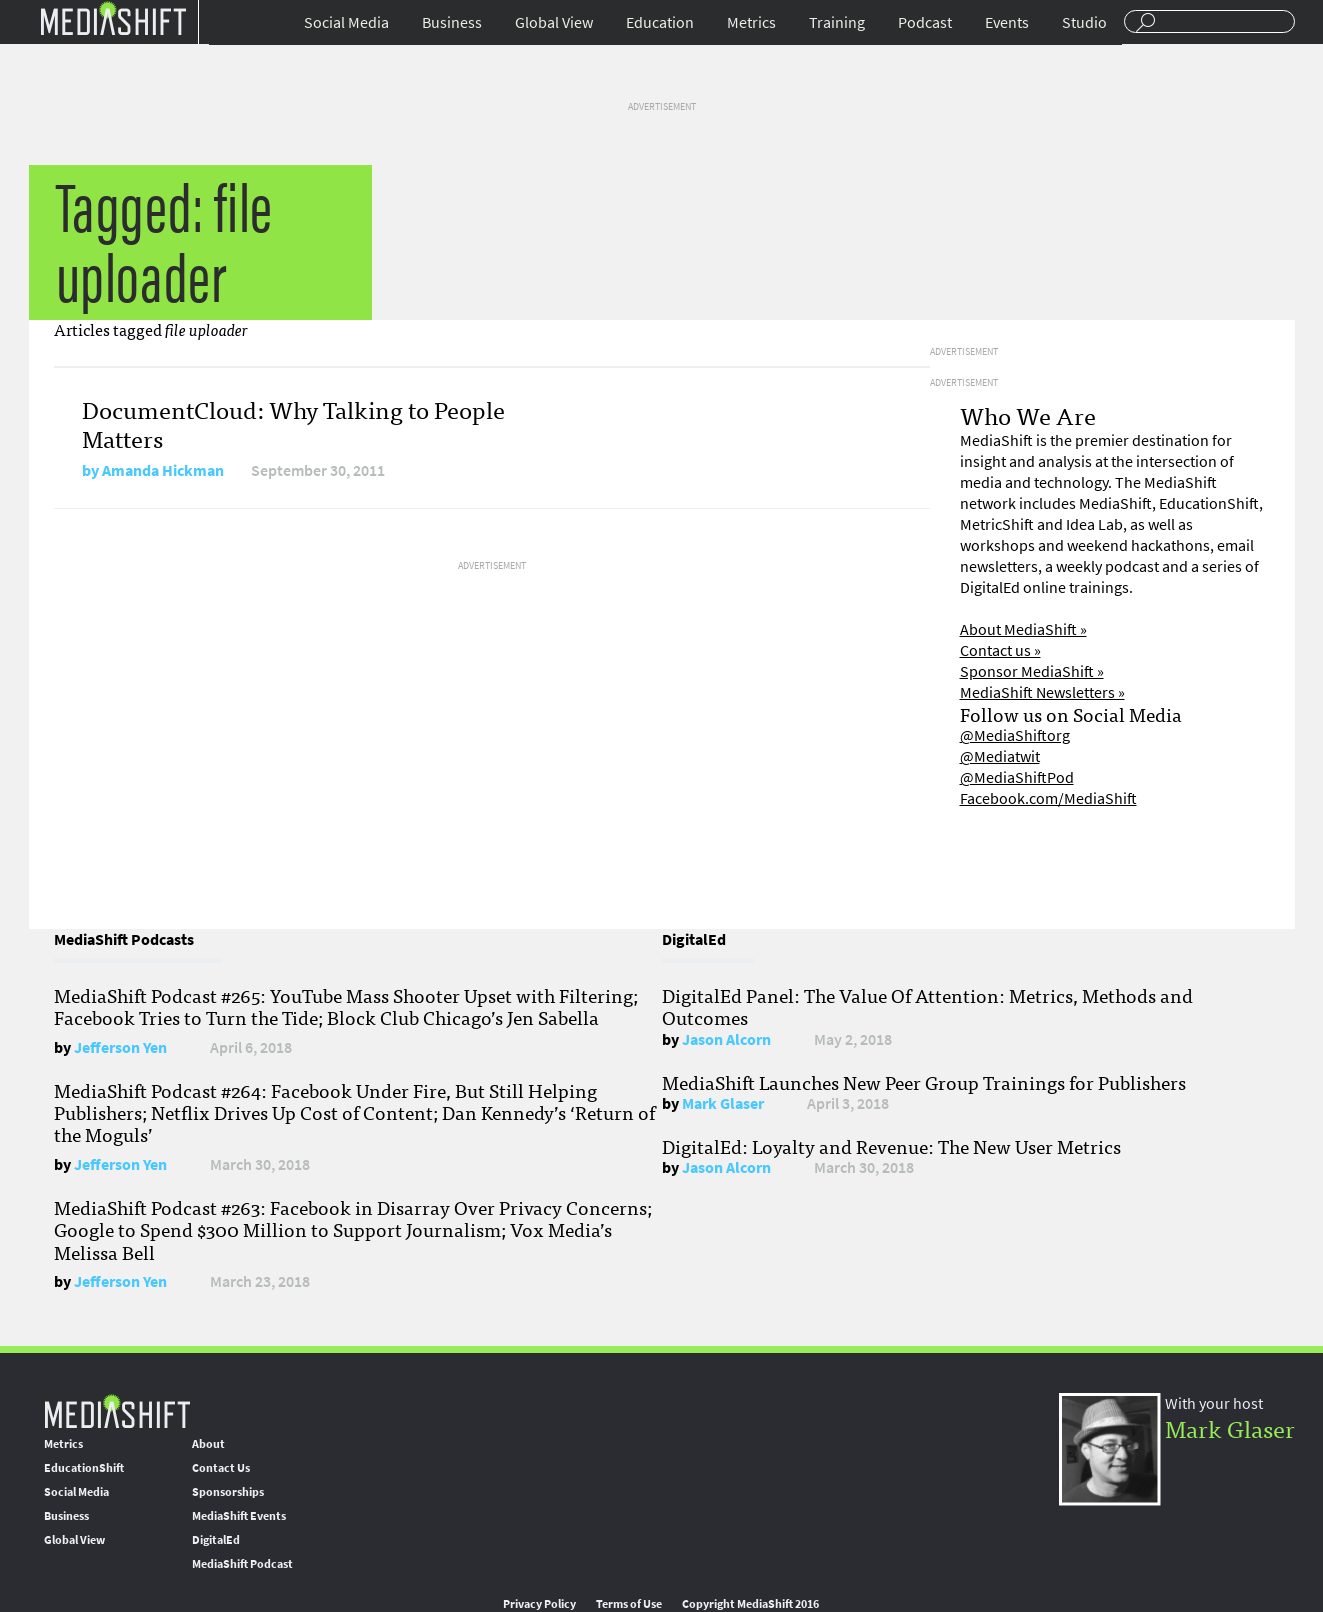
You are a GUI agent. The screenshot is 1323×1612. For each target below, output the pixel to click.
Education (660, 22)
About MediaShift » (1023, 629)
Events (1007, 22)
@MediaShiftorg (1015, 735)
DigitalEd (216, 1540)
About (208, 1444)
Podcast (925, 22)
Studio (1084, 22)
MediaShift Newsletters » (1042, 692)
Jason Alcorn (726, 1039)
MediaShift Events (239, 1516)
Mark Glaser (723, 1103)
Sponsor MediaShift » (1032, 671)
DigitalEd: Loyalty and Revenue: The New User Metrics (891, 1146)
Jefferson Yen (120, 1047)
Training (837, 22)
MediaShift (117, 1410)
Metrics (751, 22)
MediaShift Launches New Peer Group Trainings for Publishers (924, 1082)
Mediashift (113, 17)
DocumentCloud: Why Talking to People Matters (293, 423)
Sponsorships (228, 1492)
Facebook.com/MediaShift (1048, 798)
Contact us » (1000, 650)
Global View (554, 22)
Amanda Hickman (163, 470)
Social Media (346, 22)
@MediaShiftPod (1017, 777)
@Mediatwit (1000, 756)
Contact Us (221, 1468)
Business (452, 22)
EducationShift (84, 1468)
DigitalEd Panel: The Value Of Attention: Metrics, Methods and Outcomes (927, 1006)
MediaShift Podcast (242, 1564)
